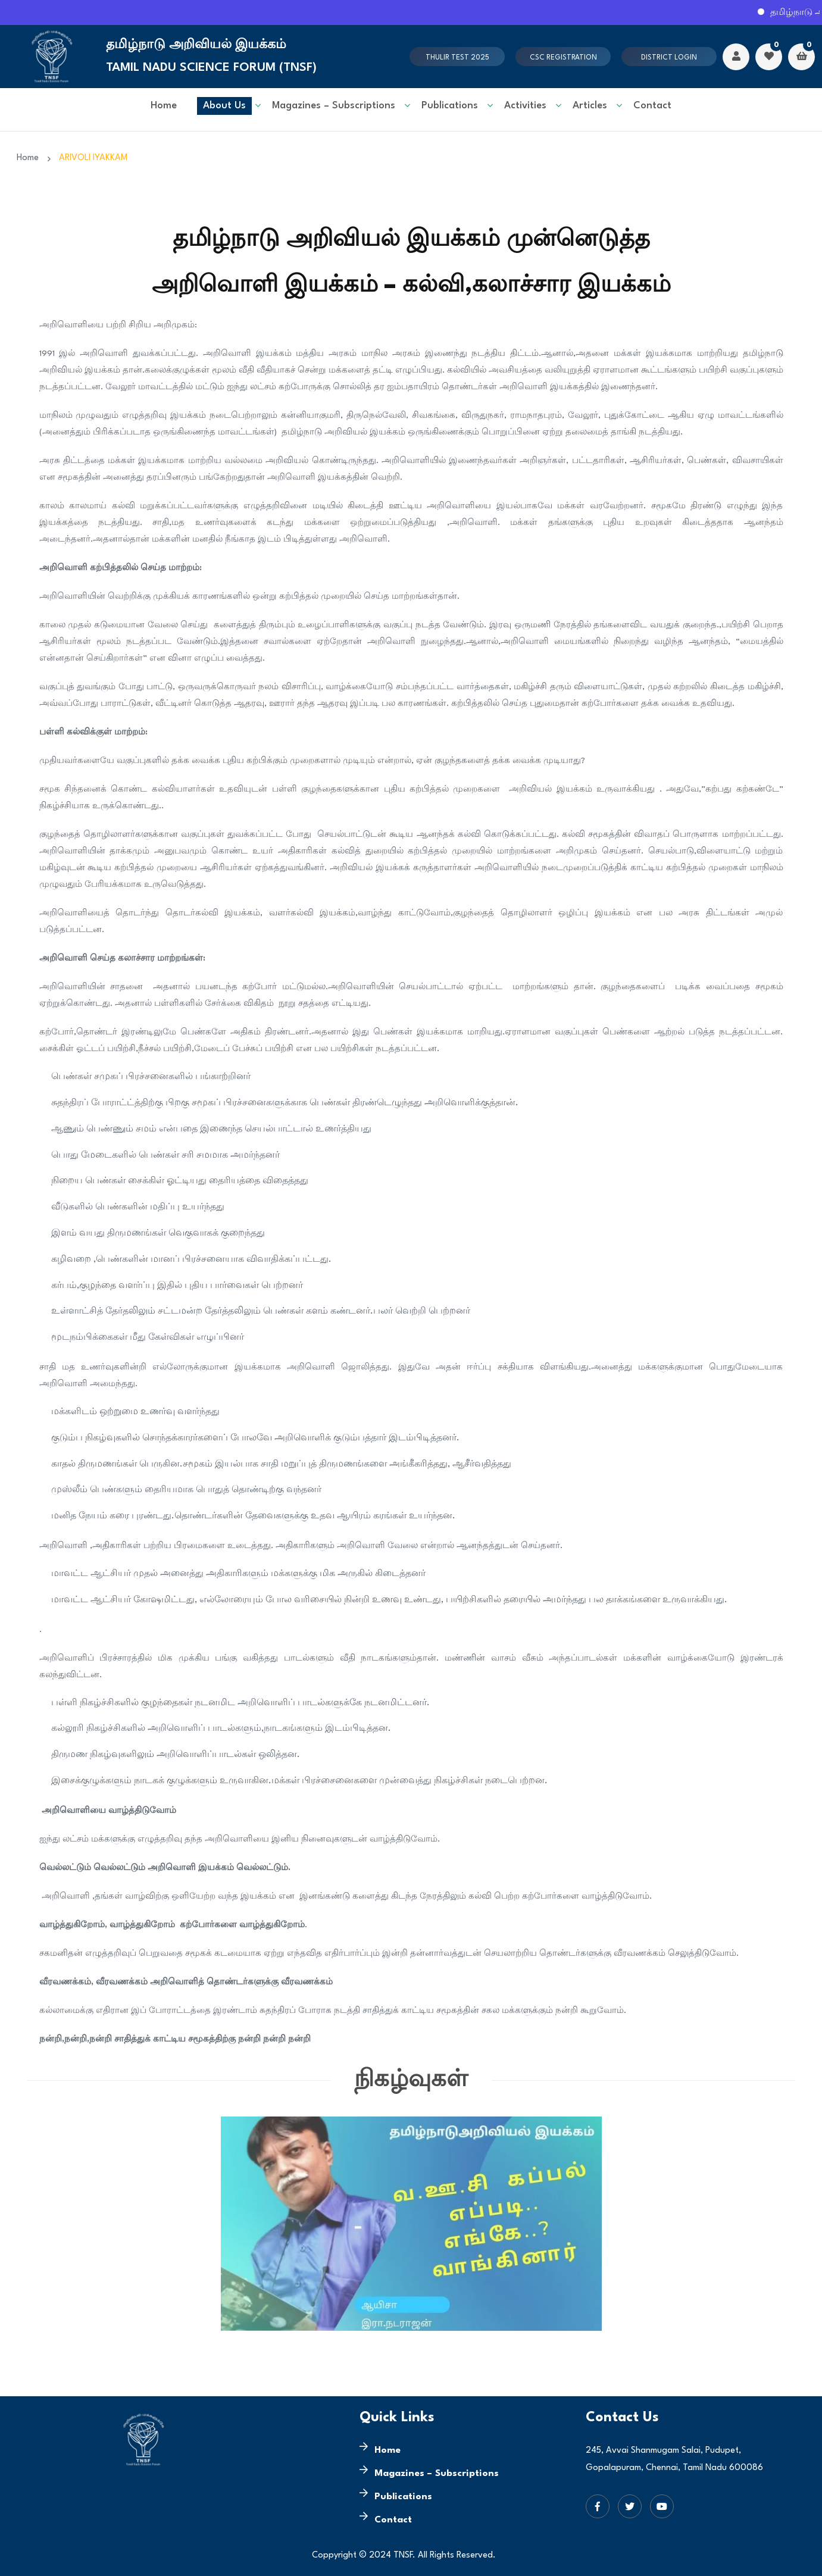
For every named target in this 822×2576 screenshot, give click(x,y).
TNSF (402, 2555)
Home (164, 106)
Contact (652, 106)
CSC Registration (563, 57)
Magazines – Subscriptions (333, 106)
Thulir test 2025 (457, 57)
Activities (525, 106)
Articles (590, 106)
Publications (449, 106)
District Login (669, 57)
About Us (224, 106)
